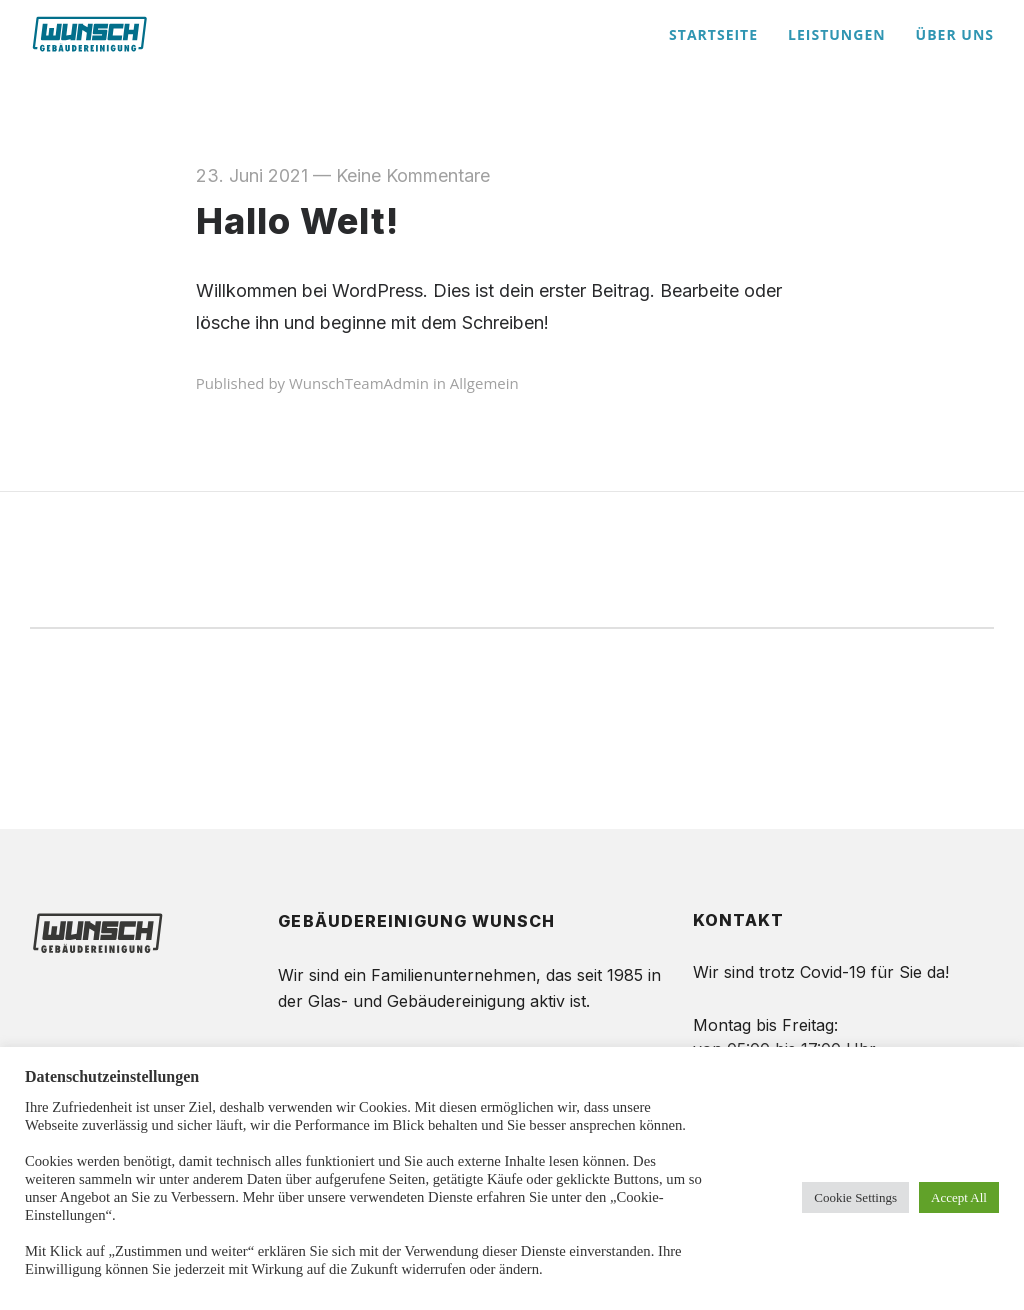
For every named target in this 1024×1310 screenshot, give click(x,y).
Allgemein (484, 383)
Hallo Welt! (297, 221)
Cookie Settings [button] (855, 1197)
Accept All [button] (959, 1197)
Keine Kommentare (413, 175)
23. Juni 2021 (252, 175)
